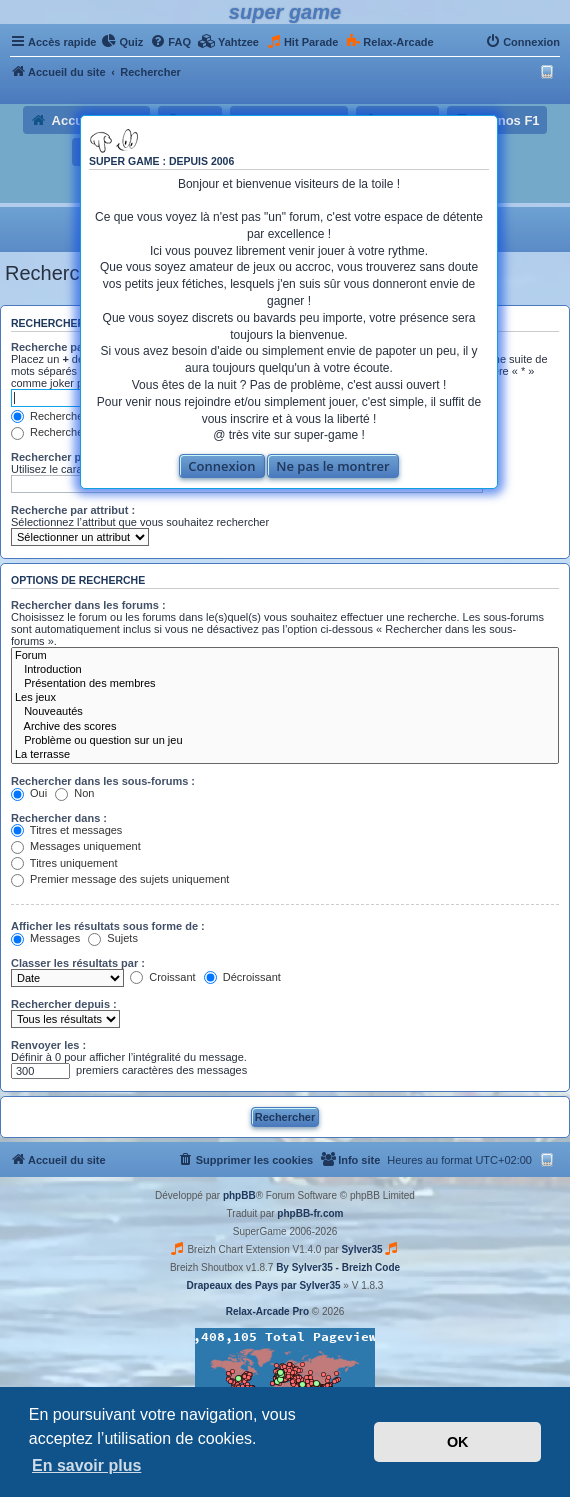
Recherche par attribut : (73, 510)
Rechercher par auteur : (73, 457)
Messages (45, 938)
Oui (29, 793)
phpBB (239, 1195)
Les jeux (285, 698)
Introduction (285, 670)
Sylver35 (361, 1249)
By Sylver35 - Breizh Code (338, 1267)
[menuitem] (122, 42)
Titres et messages (66, 830)
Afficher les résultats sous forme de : (108, 926)
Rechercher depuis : (64, 1004)
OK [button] (458, 1442)
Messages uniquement (76, 846)
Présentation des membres (285, 684)
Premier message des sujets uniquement (120, 879)
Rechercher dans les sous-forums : (103, 781)
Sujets (113, 938)
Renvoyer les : (48, 1045)
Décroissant (242, 977)
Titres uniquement (64, 863)
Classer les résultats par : (78, 963)
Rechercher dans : (59, 818)
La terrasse (285, 755)
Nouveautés (285, 712)
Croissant (163, 977)
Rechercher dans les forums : (88, 605)
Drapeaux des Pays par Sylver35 (264, 1285)
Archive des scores (285, 727)
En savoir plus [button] (86, 1465)
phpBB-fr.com (310, 1213)
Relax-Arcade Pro (267, 1311)
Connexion (221, 466)
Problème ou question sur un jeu (285, 741)
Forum (285, 656)
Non (74, 793)
